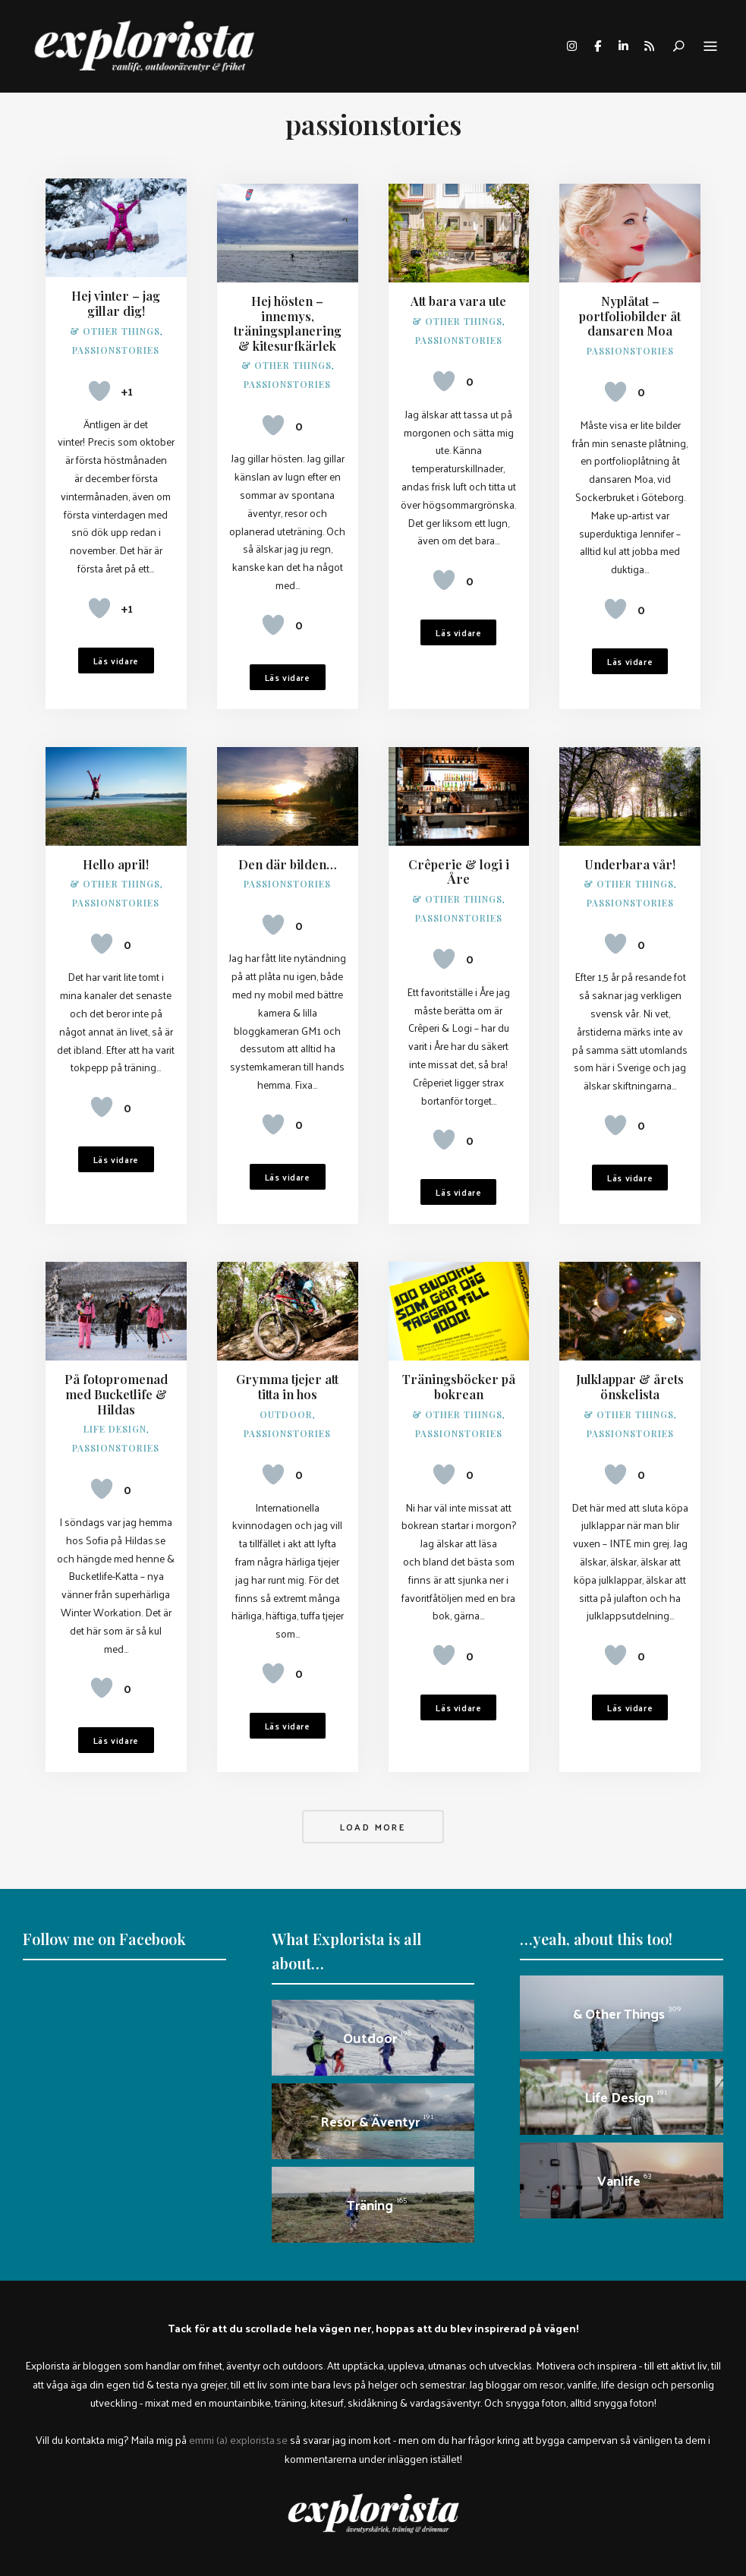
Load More (373, 1819)
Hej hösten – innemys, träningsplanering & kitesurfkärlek (287, 318)
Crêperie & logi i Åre (458, 865)
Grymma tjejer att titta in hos (287, 1380)
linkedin (623, 46)
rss (649, 46)
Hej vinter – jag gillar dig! (116, 303)
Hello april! (115, 858)
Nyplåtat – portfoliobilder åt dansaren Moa (630, 310)
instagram (571, 46)
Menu (710, 47)
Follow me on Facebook (104, 1932)
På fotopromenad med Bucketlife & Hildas (116, 1387)
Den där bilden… (287, 858)
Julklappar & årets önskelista (630, 1380)
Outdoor (286, 1407)
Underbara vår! (630, 858)
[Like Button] (99, 390)
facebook (597, 46)
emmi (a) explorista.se (238, 2432)
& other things (115, 330)
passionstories (115, 349)
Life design (114, 1421)
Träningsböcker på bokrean (458, 1380)
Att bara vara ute (459, 296)
